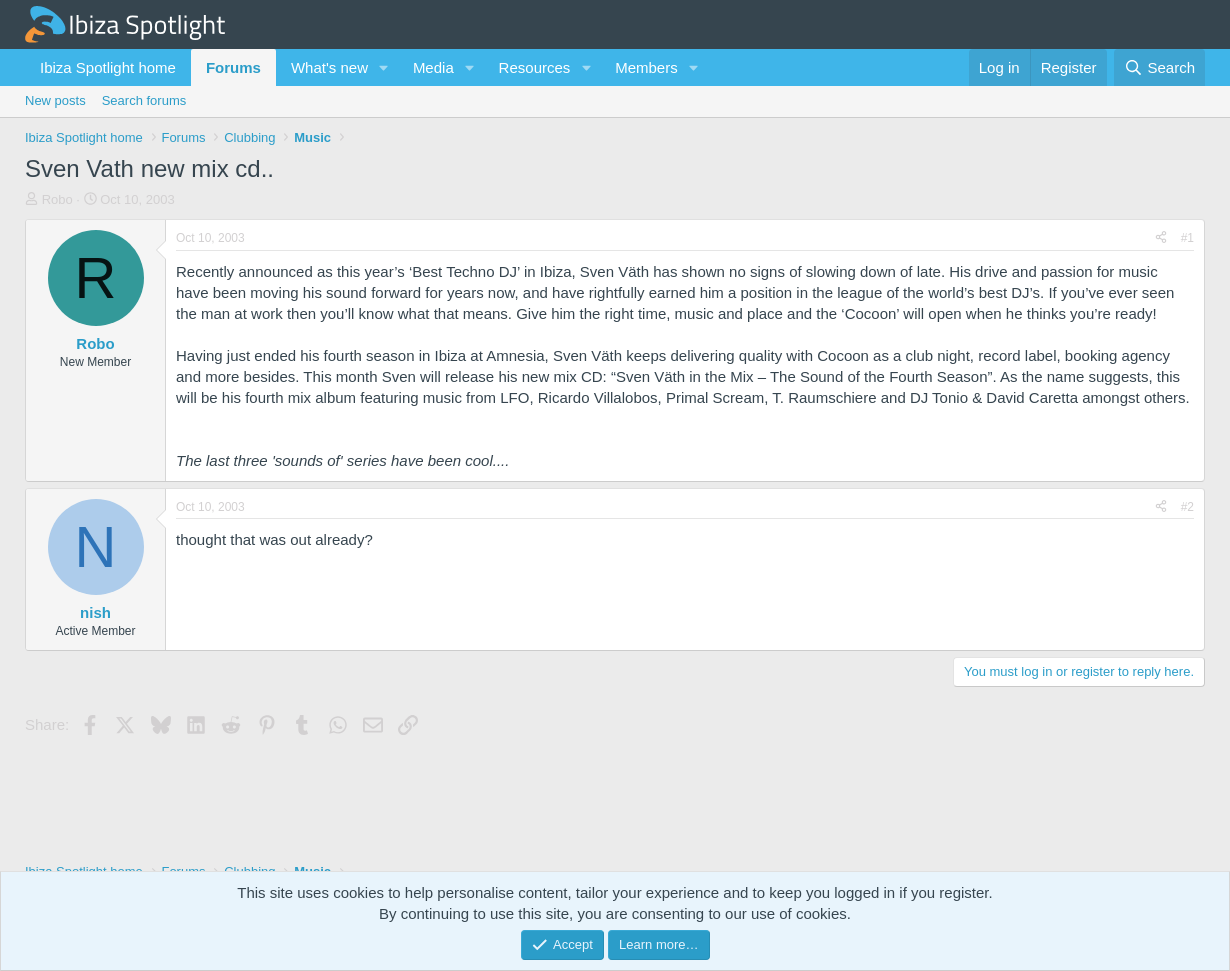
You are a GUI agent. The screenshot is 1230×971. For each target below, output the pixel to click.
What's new (329, 67)
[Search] (1159, 67)
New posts (55, 100)
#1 (1187, 238)
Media (433, 67)
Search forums (144, 100)
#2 (1187, 507)
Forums (233, 67)
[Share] (1161, 238)
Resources (535, 67)
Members (646, 67)
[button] (384, 67)
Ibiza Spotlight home (108, 67)
